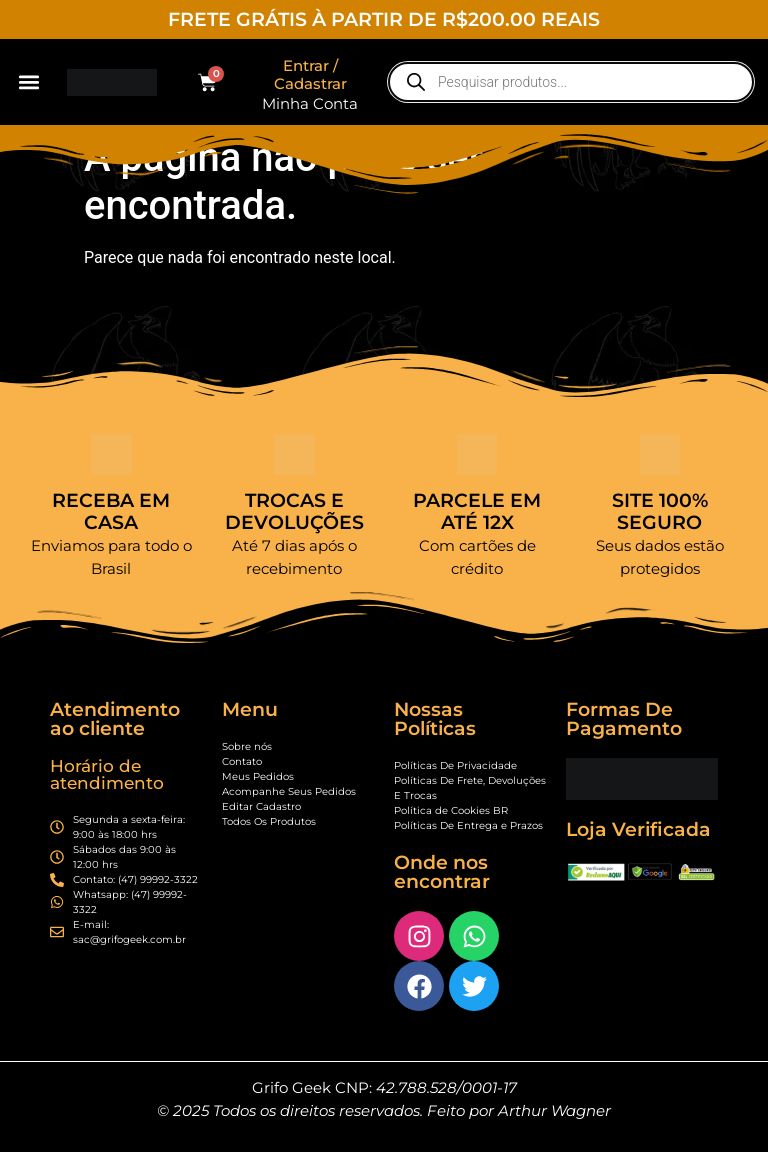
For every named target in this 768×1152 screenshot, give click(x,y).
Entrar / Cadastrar (310, 74)
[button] (28, 82)
